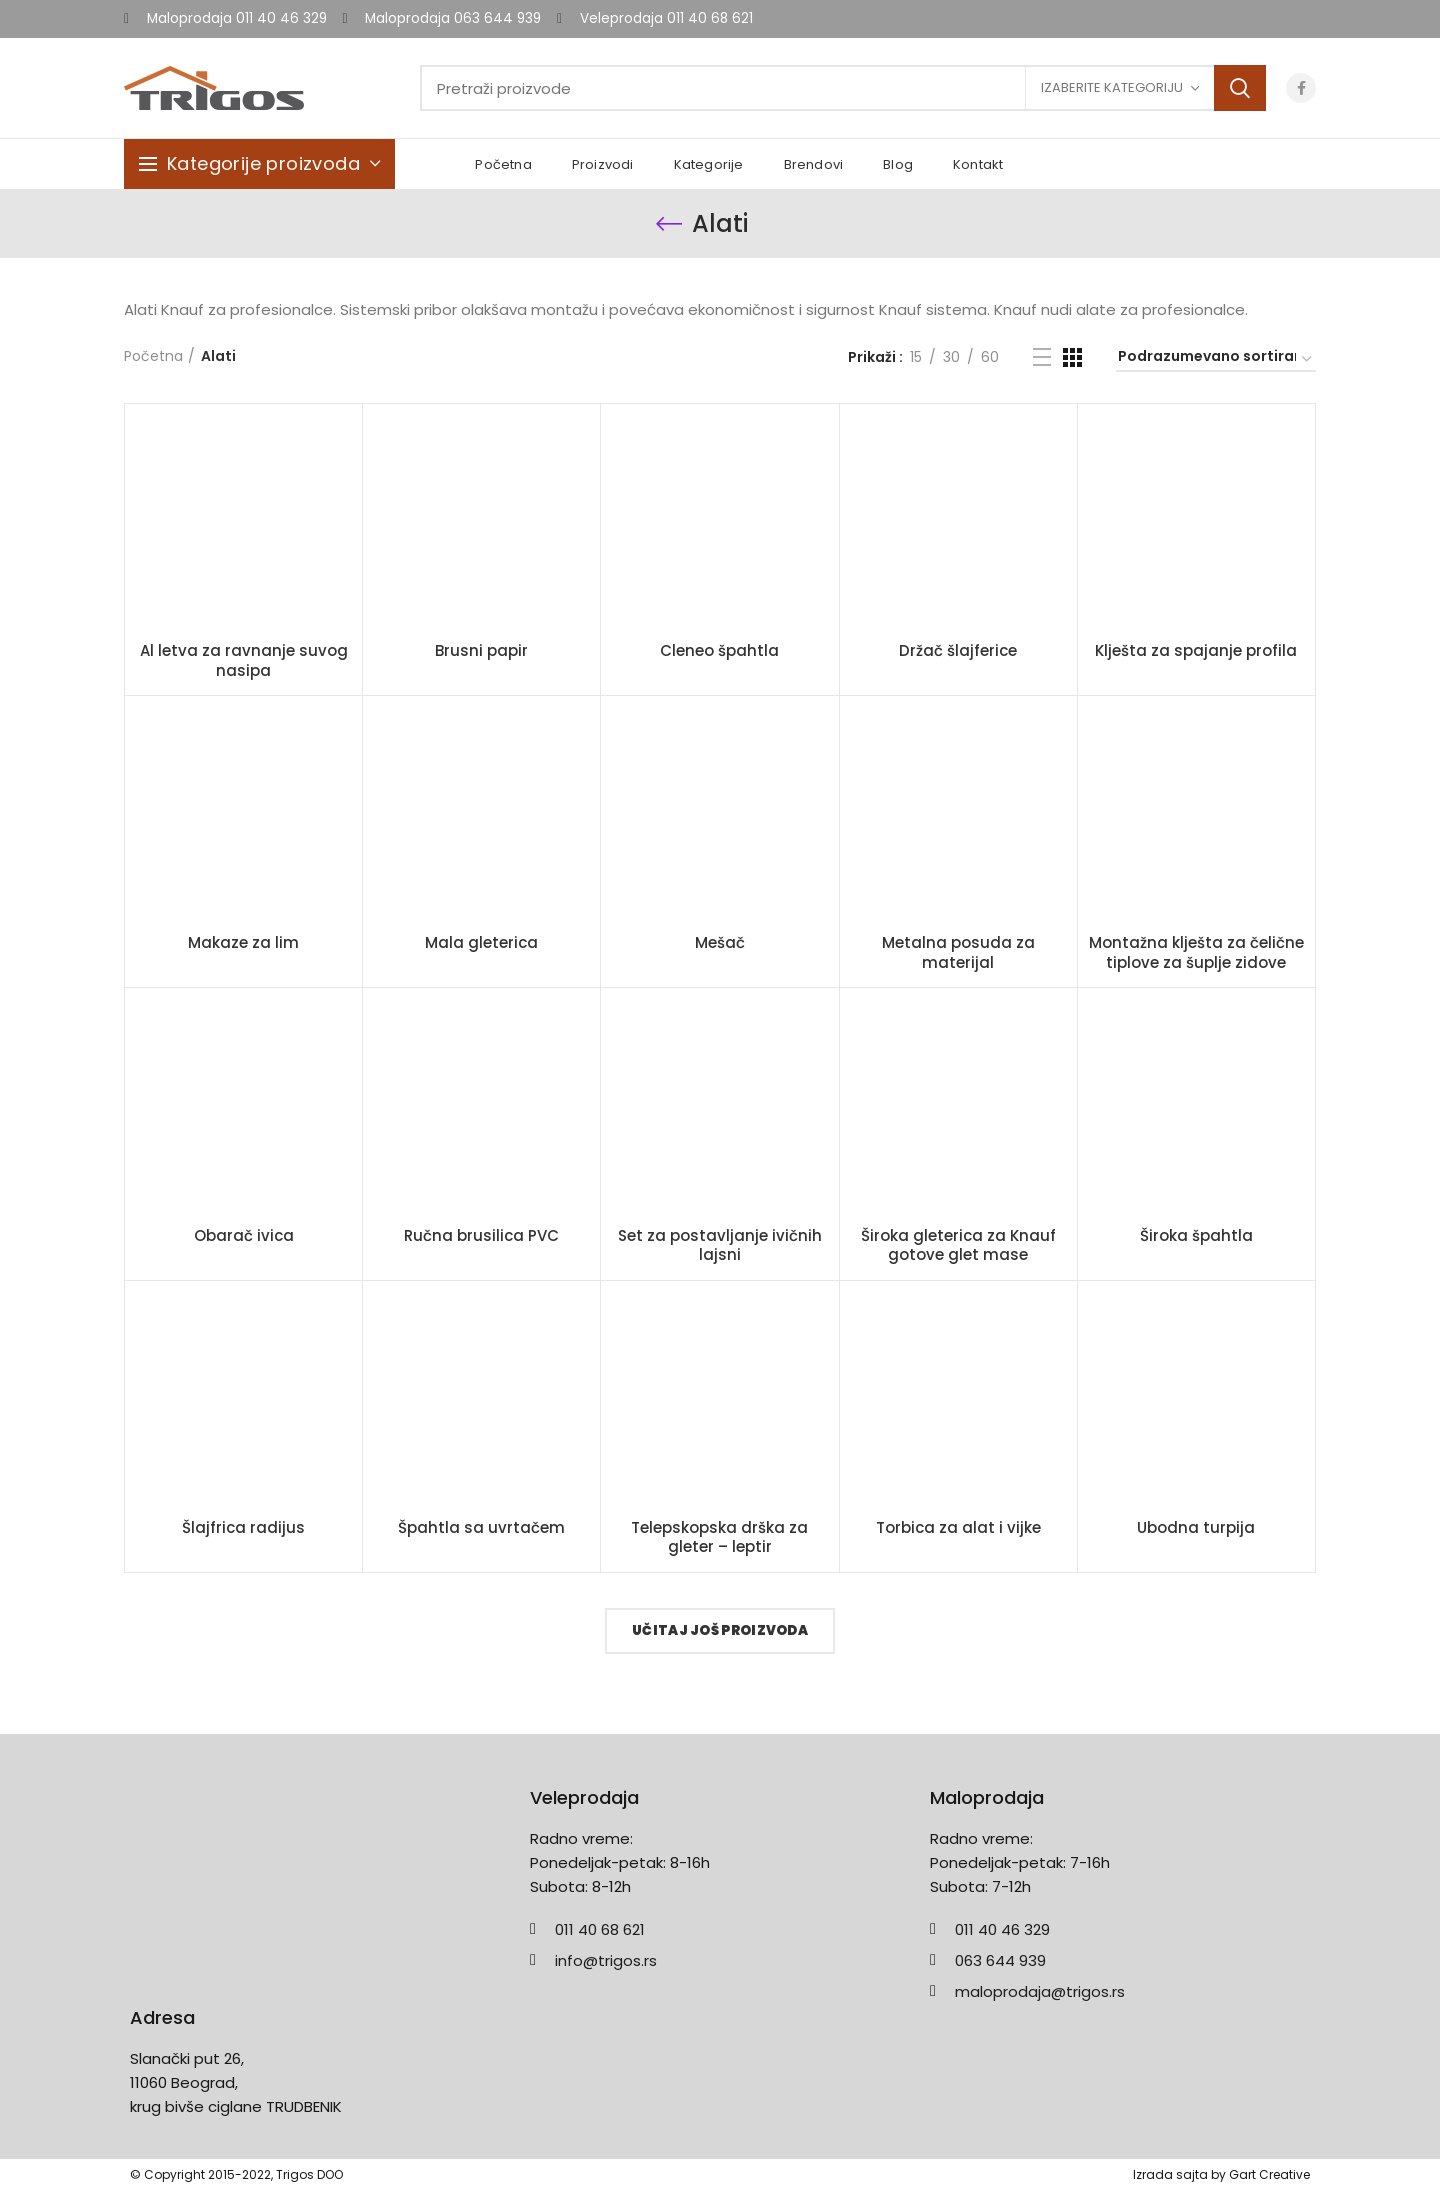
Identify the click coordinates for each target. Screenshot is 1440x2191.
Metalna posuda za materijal (958, 952)
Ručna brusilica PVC (481, 1236)
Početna (153, 356)
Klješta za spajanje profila (1196, 651)
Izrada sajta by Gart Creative (1221, 2174)
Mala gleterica (481, 943)
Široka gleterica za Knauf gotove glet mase (958, 1245)
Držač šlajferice (958, 651)
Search (1240, 88)
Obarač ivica (244, 1236)
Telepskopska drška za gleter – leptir (719, 1537)
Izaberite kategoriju (1112, 87)
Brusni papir (481, 651)
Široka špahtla (1196, 1236)
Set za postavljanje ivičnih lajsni (720, 1245)
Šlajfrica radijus (243, 1528)
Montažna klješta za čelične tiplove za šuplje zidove (1196, 952)
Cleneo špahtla (719, 651)
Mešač (720, 943)
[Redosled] (1216, 359)
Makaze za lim (243, 943)
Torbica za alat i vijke (958, 1528)
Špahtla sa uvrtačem (481, 1528)
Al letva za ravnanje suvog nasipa (244, 660)
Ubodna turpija (1196, 1528)
